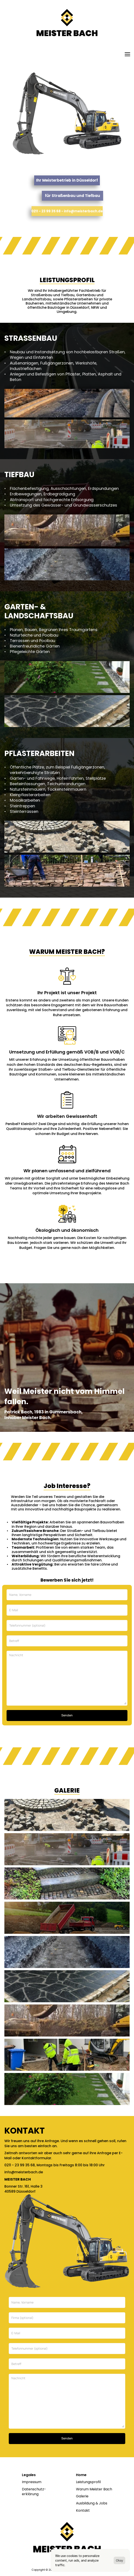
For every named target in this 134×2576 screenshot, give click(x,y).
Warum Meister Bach (94, 2489)
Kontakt (83, 2510)
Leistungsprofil (88, 2481)
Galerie (82, 2496)
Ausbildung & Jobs (91, 2503)
